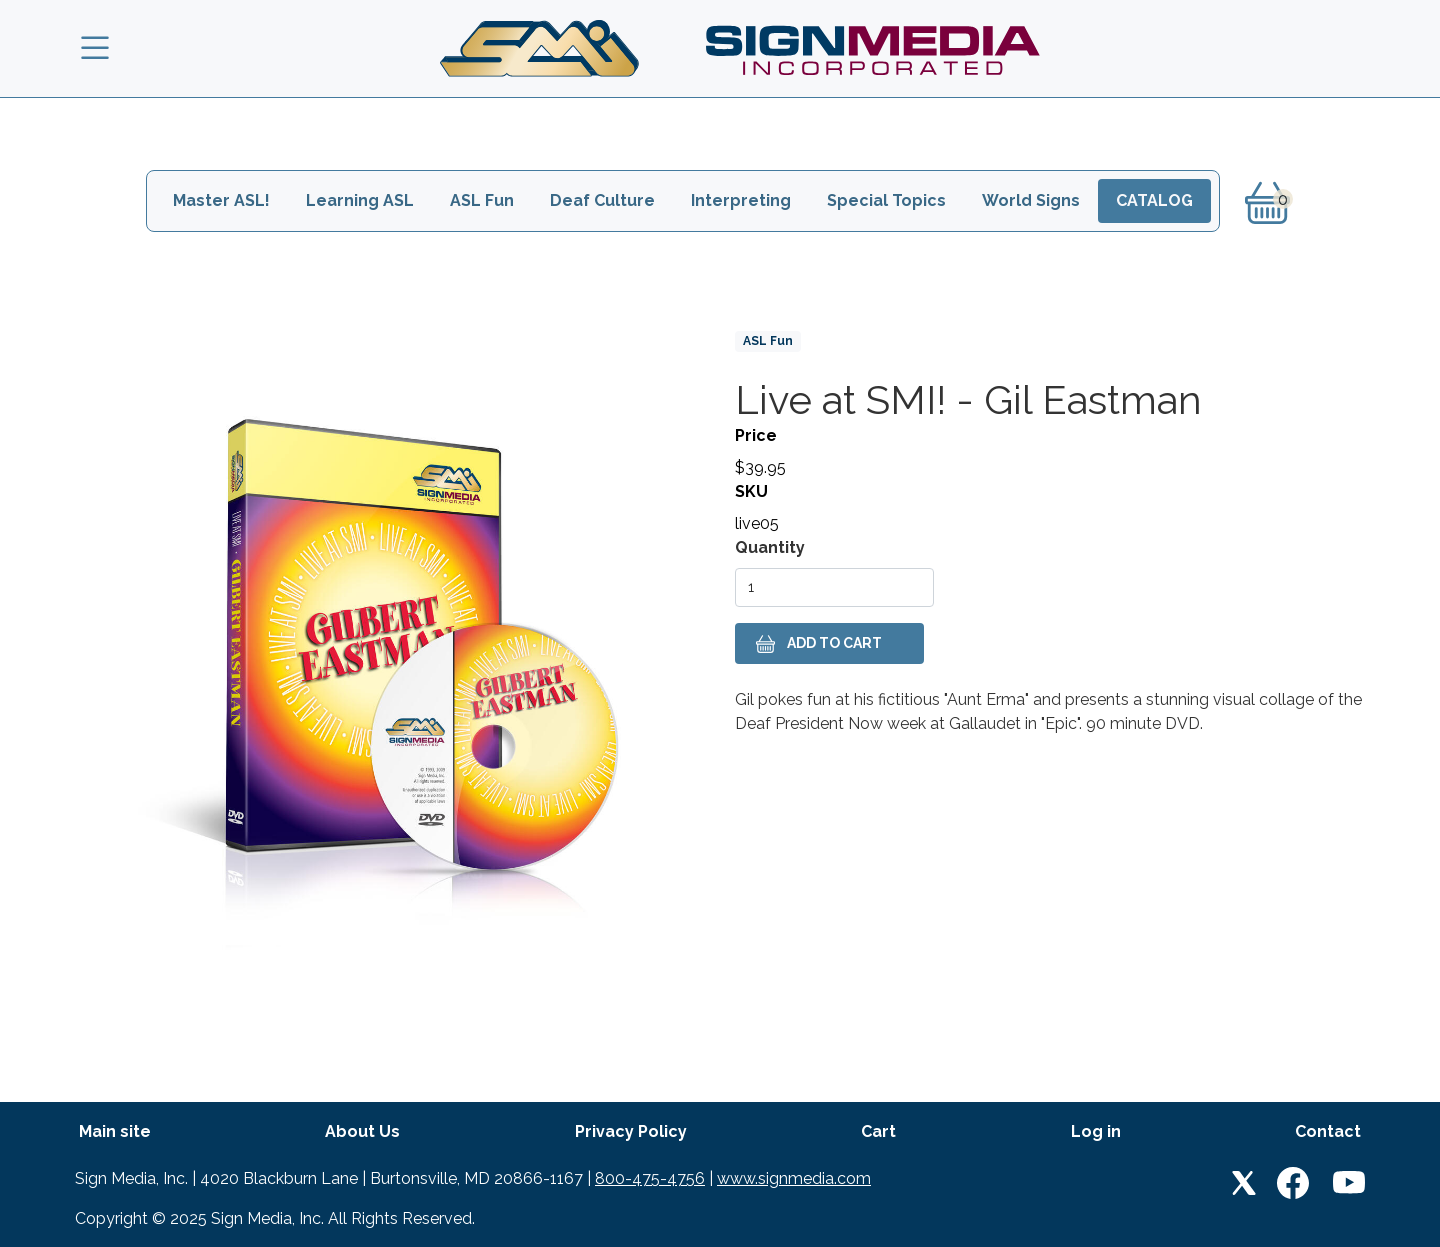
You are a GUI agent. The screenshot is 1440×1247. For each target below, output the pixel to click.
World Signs (1031, 200)
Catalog (1154, 200)
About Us (362, 1131)
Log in (1096, 1131)
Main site (115, 1131)
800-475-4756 (650, 1178)
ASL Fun (482, 200)
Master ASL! (221, 200)
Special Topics (886, 200)
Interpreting (741, 200)
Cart (878, 1131)
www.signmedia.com (794, 1178)
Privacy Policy (631, 1131)
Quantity (770, 547)
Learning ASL (360, 200)
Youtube (1349, 1183)
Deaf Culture (602, 200)
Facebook (1293, 1183)
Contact (1328, 1131)
